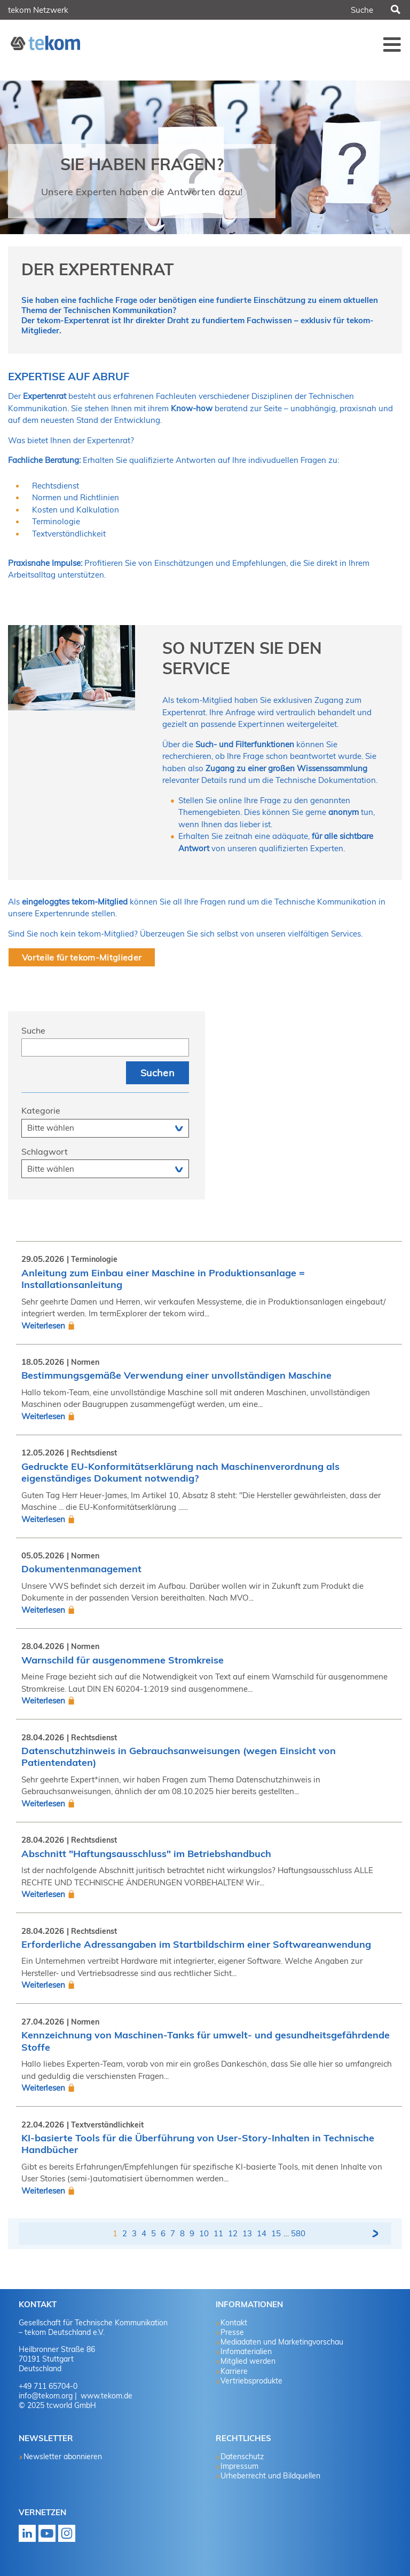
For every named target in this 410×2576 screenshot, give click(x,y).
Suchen (394, 10)
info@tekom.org (46, 2396)
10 (204, 2233)
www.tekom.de (105, 2396)
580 (298, 2233)
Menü (392, 44)
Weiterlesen (43, 1326)
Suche (33, 1030)
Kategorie (40, 1110)
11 (218, 2233)
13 (247, 2233)
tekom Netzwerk (38, 10)
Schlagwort (44, 1151)
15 (276, 2233)
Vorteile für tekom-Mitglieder (81, 957)
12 (233, 2233)
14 (261, 2233)
